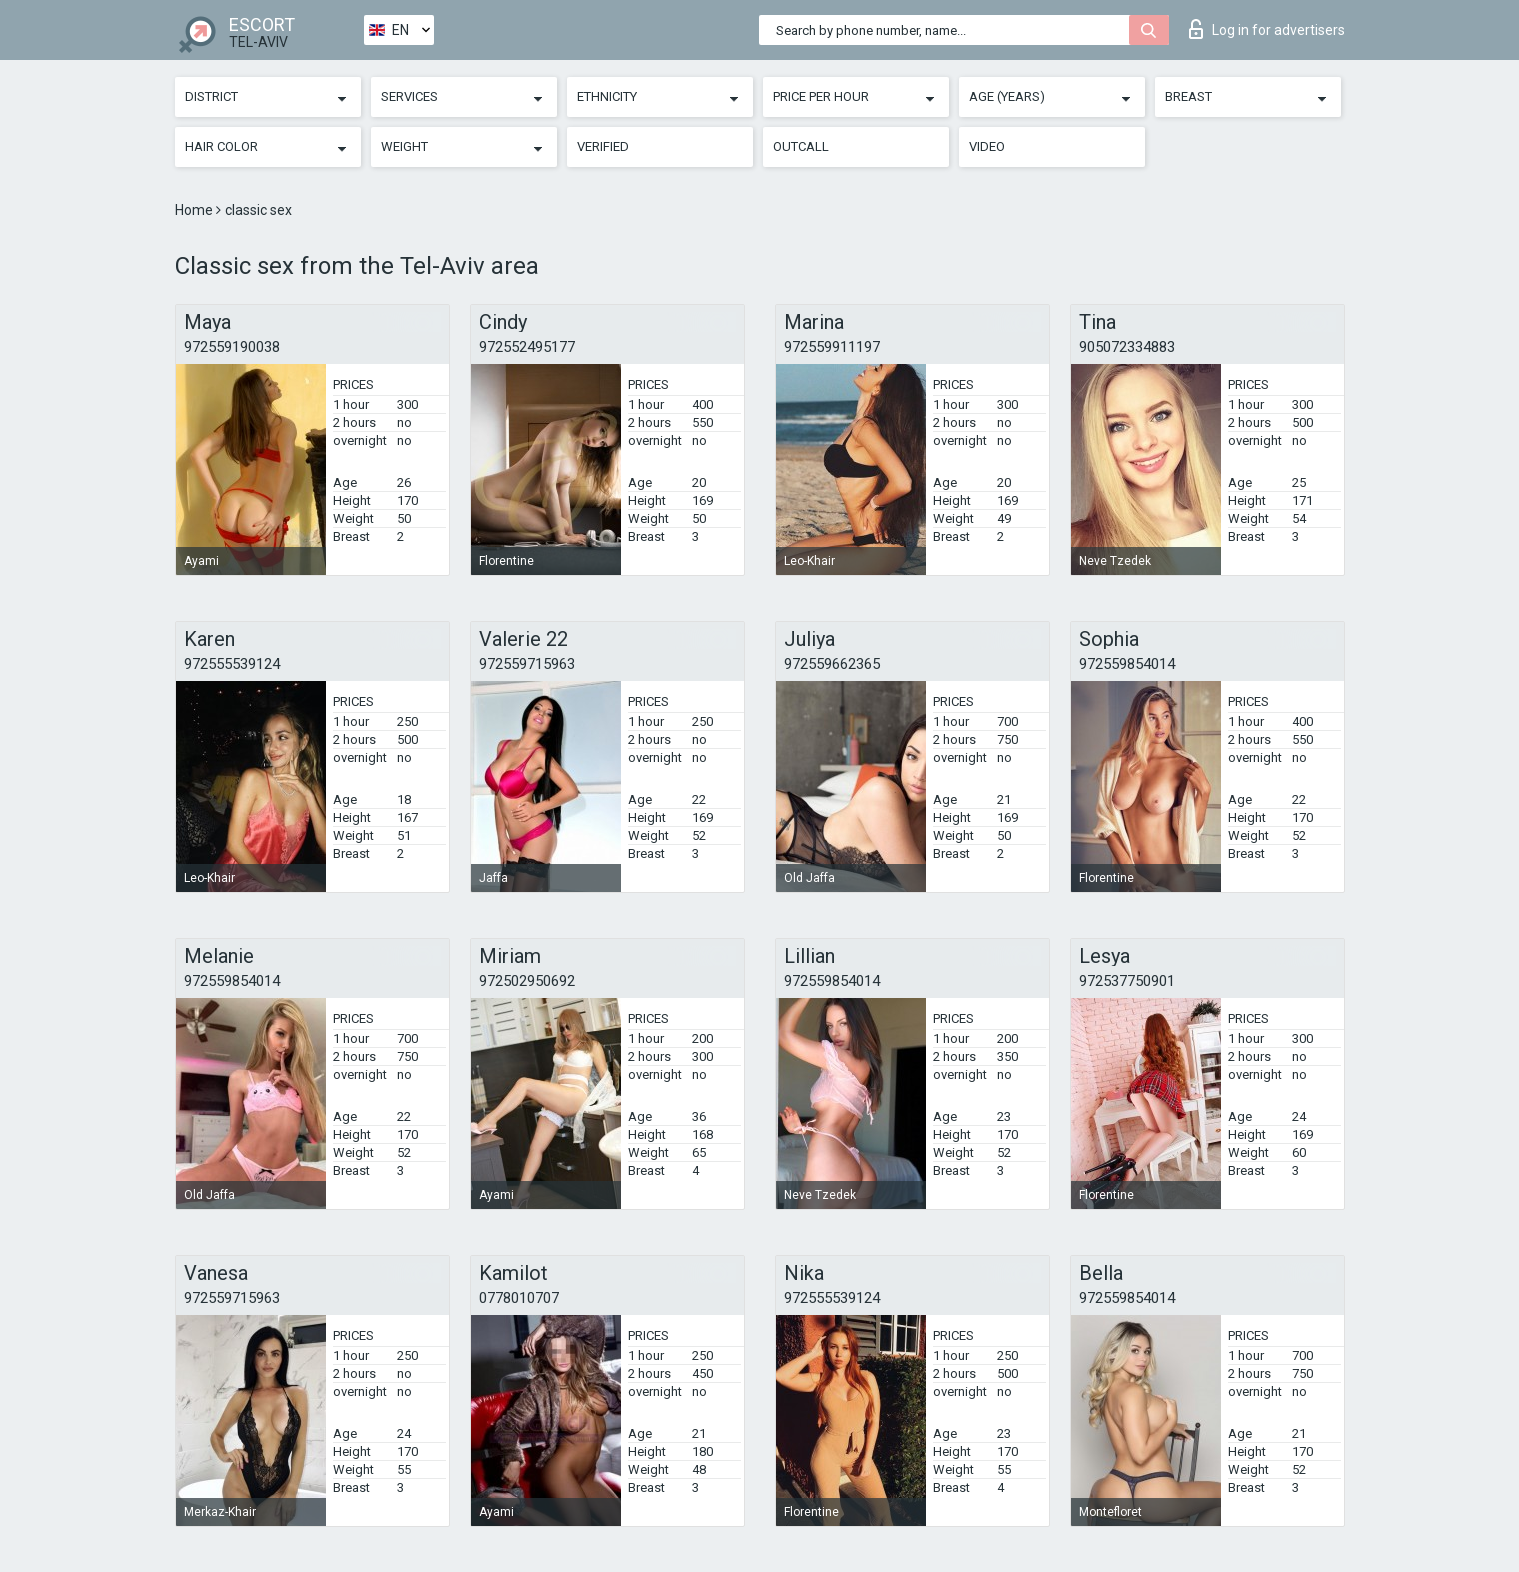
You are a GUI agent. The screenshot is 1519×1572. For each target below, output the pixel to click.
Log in (1267, 29)
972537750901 (1127, 981)
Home (195, 210)
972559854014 (1127, 664)
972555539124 (232, 664)
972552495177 (527, 347)
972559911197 (832, 347)
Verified (603, 146)
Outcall (801, 146)
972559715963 (527, 664)
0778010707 (519, 1298)
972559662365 (832, 664)
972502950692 (527, 981)
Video (987, 146)
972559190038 (232, 347)
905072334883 (1127, 347)
